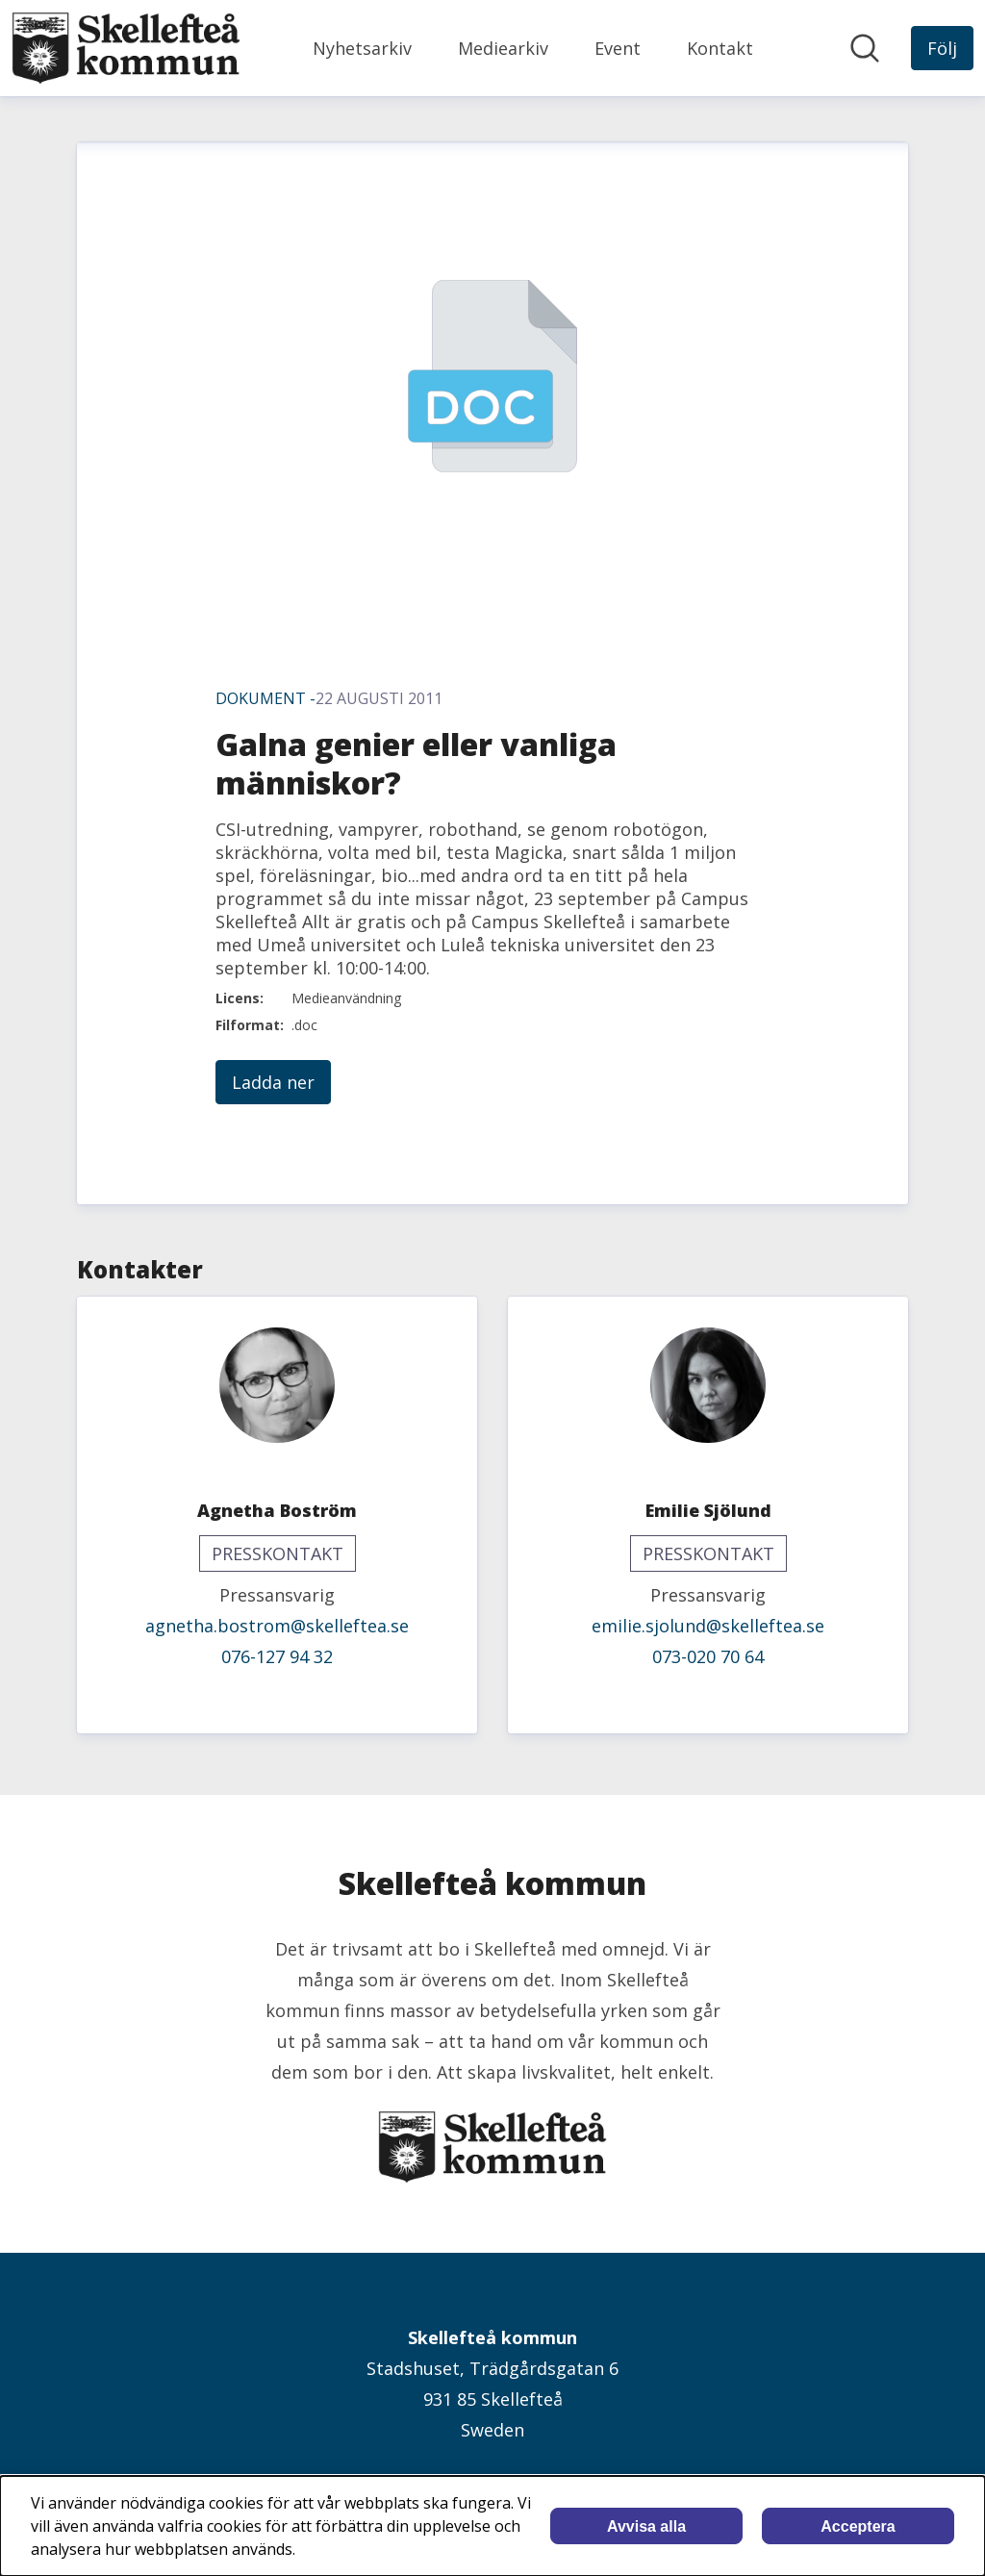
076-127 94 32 (277, 1656)
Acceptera (858, 2526)
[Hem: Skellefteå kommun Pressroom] (126, 48)
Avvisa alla (646, 2526)
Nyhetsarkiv (362, 48)
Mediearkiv (503, 48)
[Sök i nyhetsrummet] (864, 48)
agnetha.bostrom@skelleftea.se (277, 1625)
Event (617, 48)
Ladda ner (273, 1082)
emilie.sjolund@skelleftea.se (708, 1625)
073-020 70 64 (708, 1656)
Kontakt (720, 48)
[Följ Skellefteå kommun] (942, 48)
